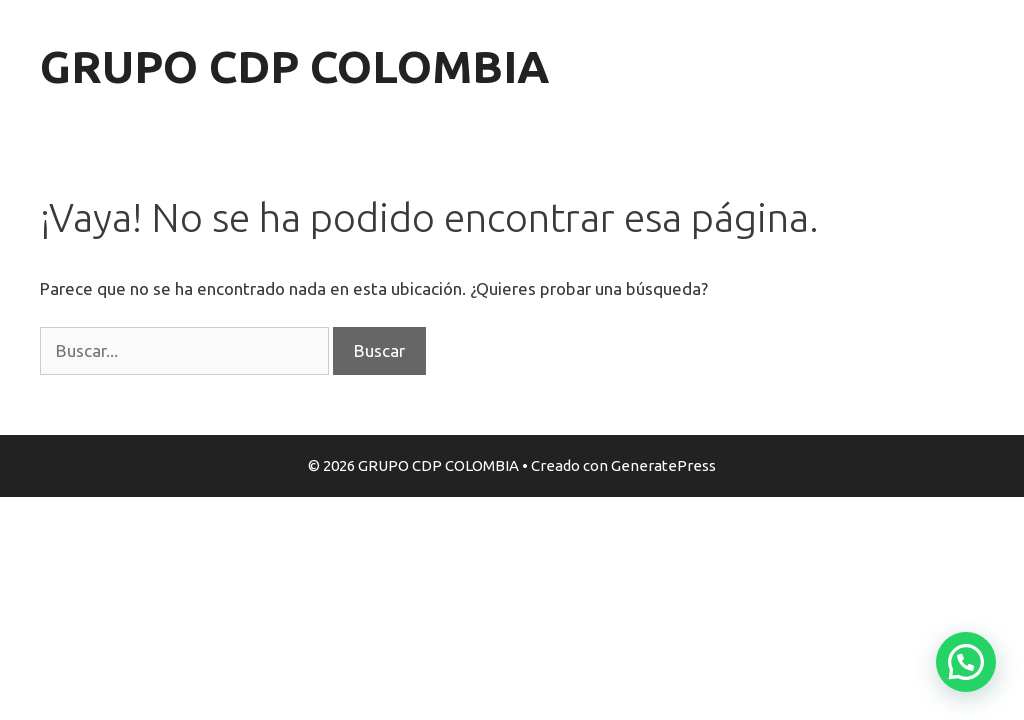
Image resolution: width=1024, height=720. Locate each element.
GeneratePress (663, 465)
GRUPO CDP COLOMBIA (294, 66)
